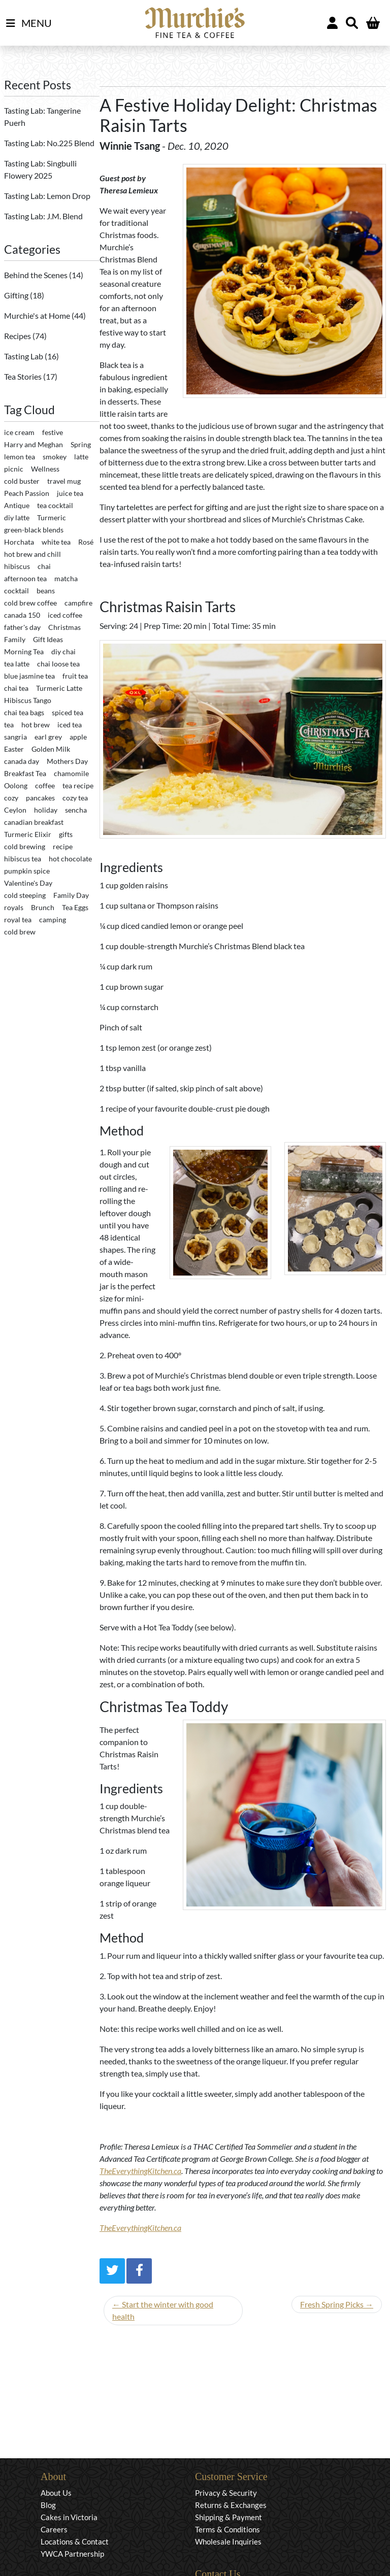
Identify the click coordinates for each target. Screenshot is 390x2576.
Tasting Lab (24, 356)
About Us (56, 2492)
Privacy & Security (226, 2492)
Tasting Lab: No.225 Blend (49, 143)
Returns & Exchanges (231, 2505)
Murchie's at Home (38, 315)
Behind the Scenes (36, 275)
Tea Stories (23, 376)
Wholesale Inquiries (228, 2541)
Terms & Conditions (227, 2529)
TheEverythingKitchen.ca (140, 2171)
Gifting (17, 295)
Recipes (18, 336)
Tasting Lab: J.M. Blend (43, 216)
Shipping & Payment (228, 2517)
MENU (29, 23)
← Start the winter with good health (162, 2310)
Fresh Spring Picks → (336, 2304)
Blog (48, 2505)
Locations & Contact (75, 2541)
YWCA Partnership (72, 2553)
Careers (54, 2529)
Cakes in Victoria (69, 2517)
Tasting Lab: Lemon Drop (47, 195)
